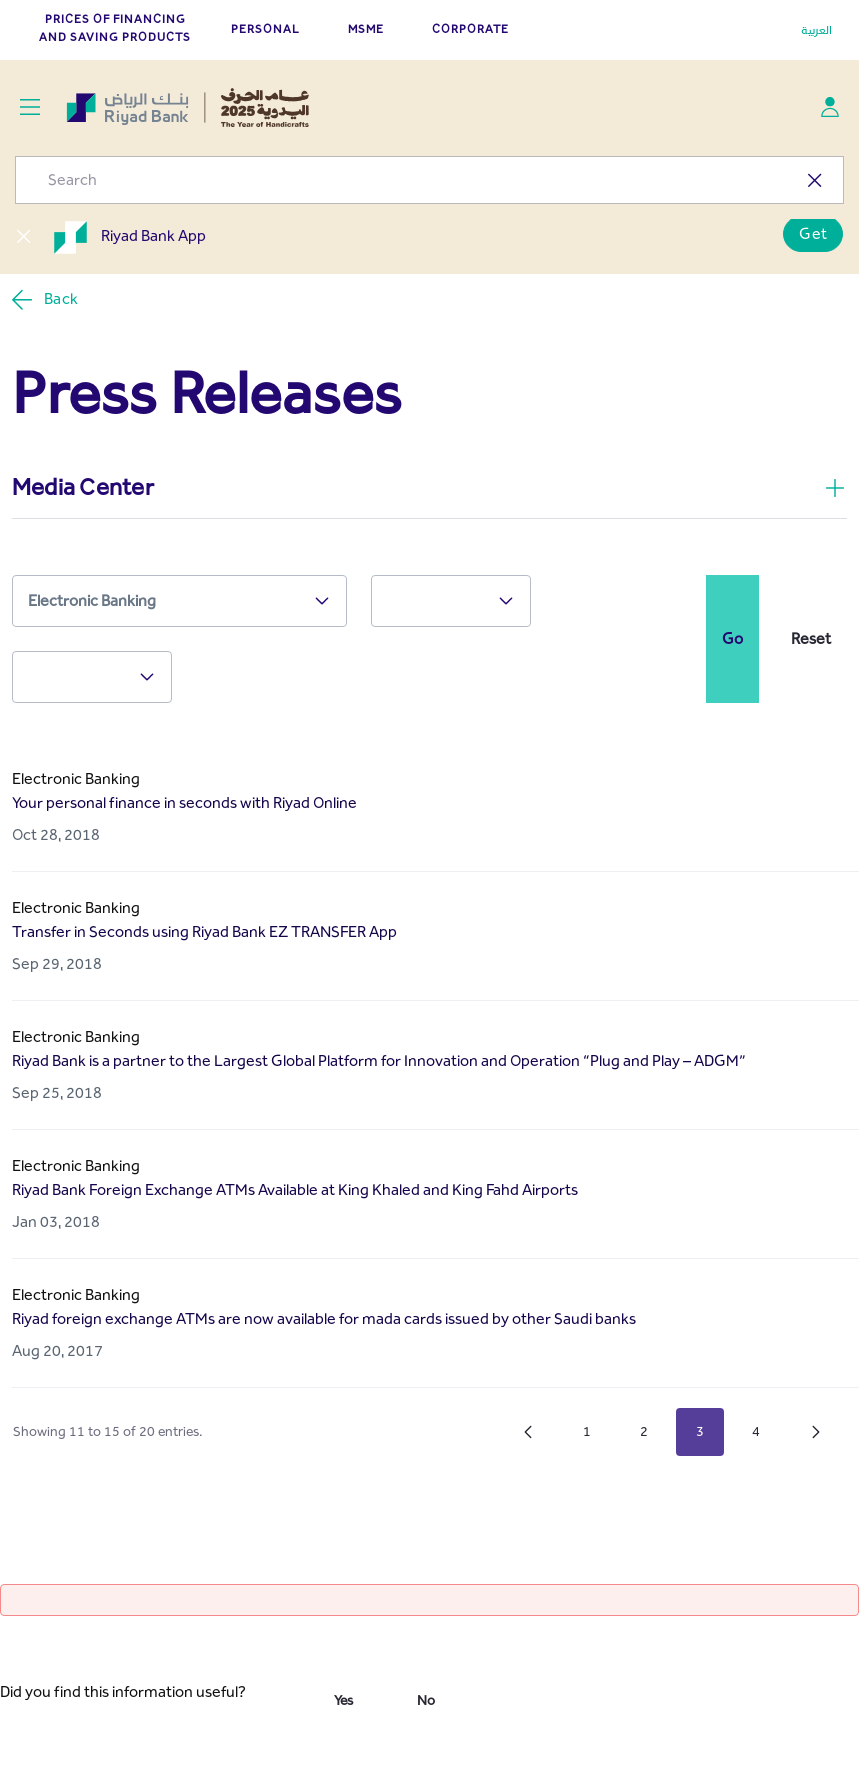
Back (44, 299)
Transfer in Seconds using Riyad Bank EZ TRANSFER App (204, 931)
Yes (343, 1700)
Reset (811, 638)
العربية (816, 30)
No (426, 1700)
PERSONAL (265, 29)
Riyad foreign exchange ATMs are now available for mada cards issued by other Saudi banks (324, 1318)
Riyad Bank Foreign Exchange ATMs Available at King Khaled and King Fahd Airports (295, 1189)
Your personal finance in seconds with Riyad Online (184, 802)
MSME (366, 29)
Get (813, 233)
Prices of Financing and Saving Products (115, 28)
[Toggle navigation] (29, 107)
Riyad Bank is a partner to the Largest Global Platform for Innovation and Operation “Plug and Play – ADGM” (379, 1060)
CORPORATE (470, 29)
